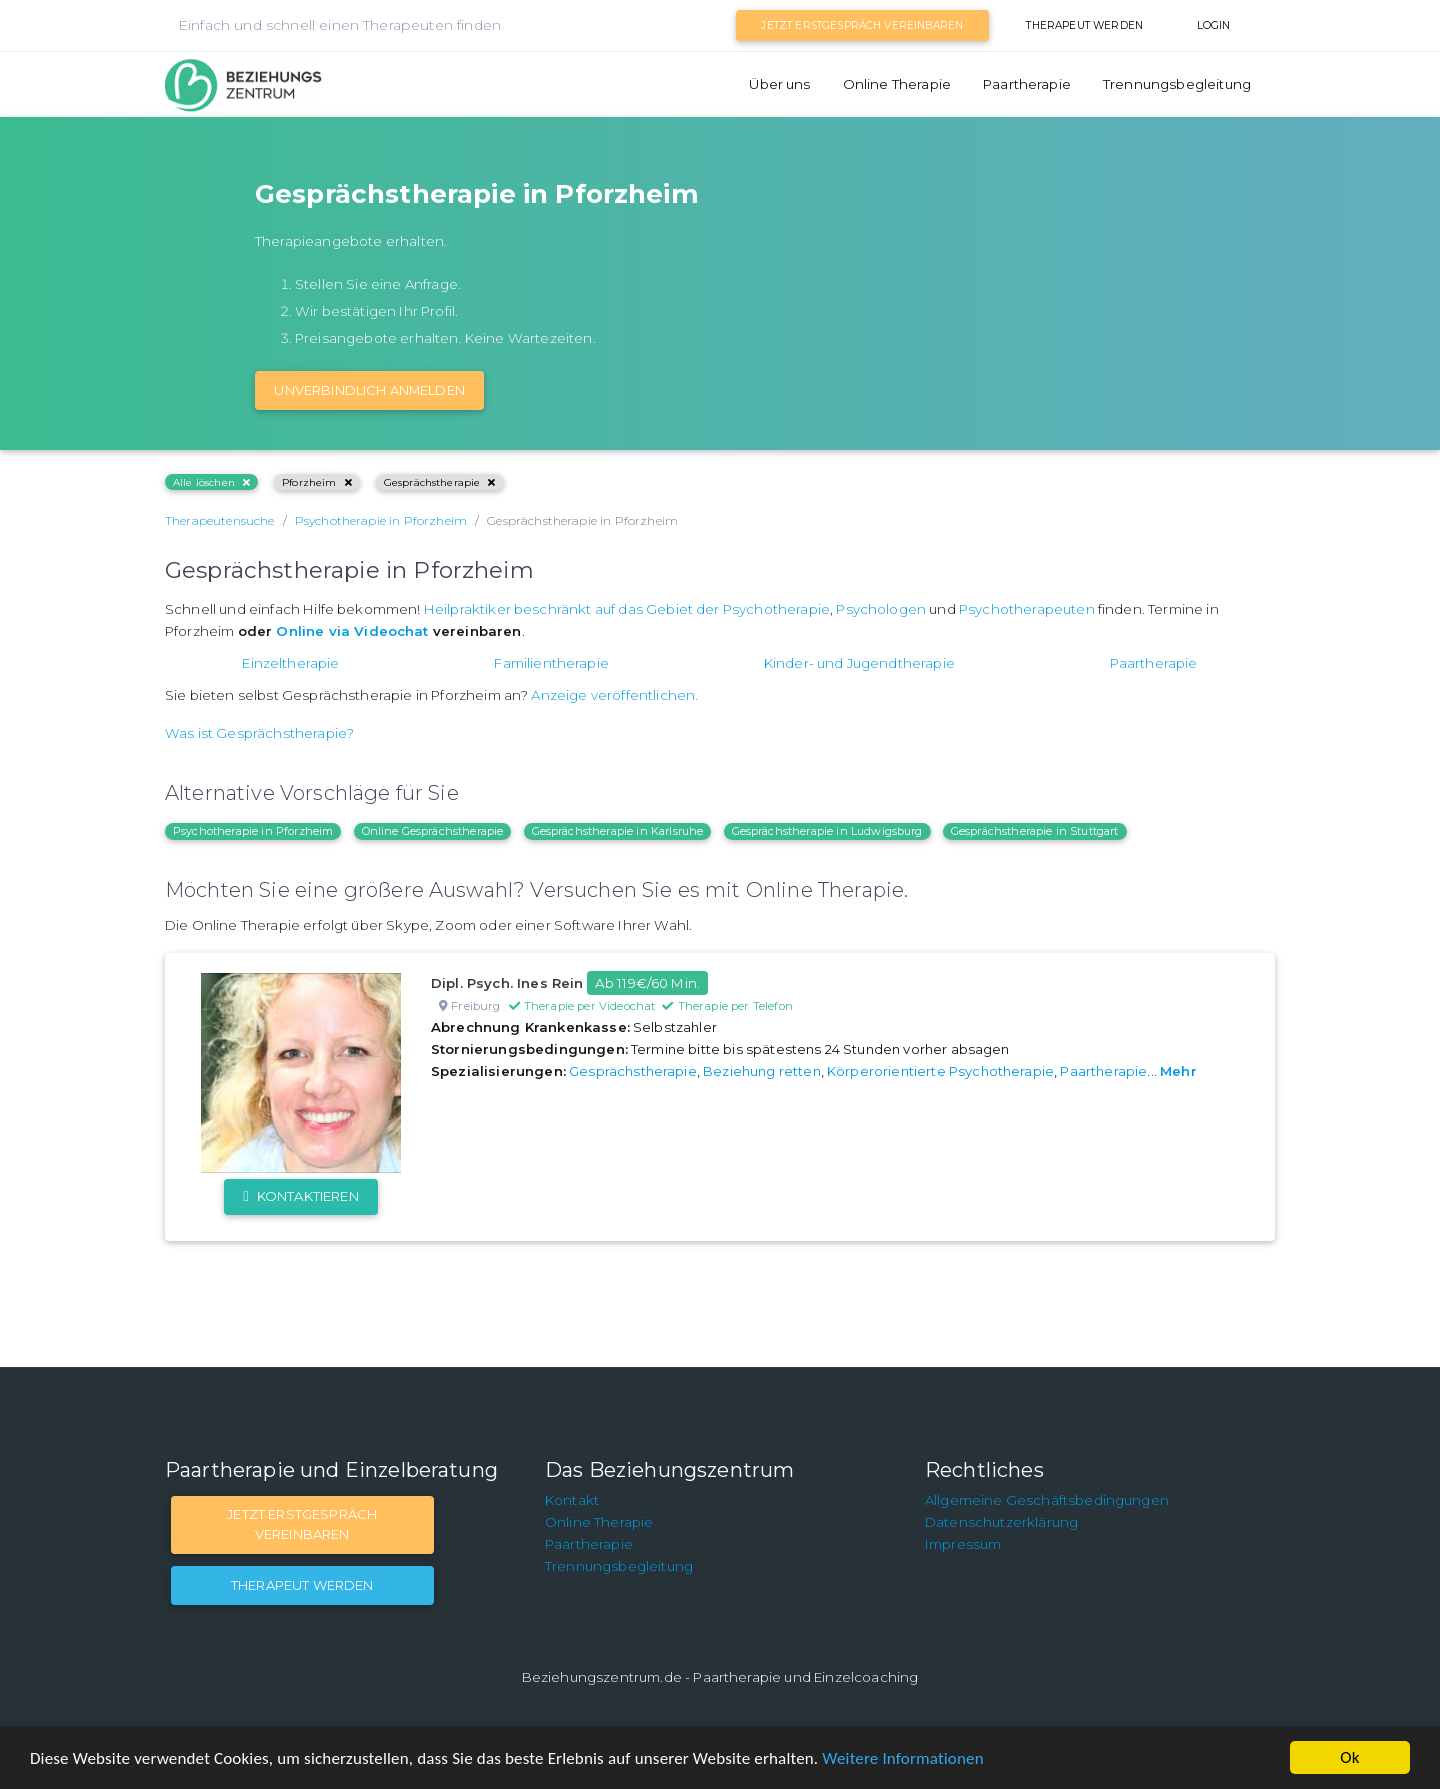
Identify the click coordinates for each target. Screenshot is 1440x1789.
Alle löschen (211, 482)
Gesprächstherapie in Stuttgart (1035, 831)
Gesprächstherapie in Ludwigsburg (827, 831)
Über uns (779, 84)
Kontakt (572, 1500)
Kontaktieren (300, 1196)
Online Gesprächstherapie (433, 831)
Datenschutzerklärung (1001, 1522)
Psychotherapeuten (1027, 609)
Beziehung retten (762, 1071)
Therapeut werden (1084, 25)
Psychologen (881, 609)
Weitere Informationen (902, 1758)
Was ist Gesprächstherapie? (259, 733)
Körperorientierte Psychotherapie (940, 1071)
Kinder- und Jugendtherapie (859, 663)
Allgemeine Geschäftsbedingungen (1047, 1500)
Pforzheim (317, 482)
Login (1214, 25)
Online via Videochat (352, 631)
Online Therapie (897, 84)
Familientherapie (551, 663)
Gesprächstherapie (440, 482)
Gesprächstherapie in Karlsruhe (618, 831)
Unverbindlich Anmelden (369, 390)
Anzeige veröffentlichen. (614, 695)
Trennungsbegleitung (1177, 84)
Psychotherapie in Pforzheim (253, 831)
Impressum (963, 1544)
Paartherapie (1027, 84)
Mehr (1178, 1071)
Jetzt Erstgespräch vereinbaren (862, 25)
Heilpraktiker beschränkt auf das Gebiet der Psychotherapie (627, 609)
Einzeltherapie (290, 663)
